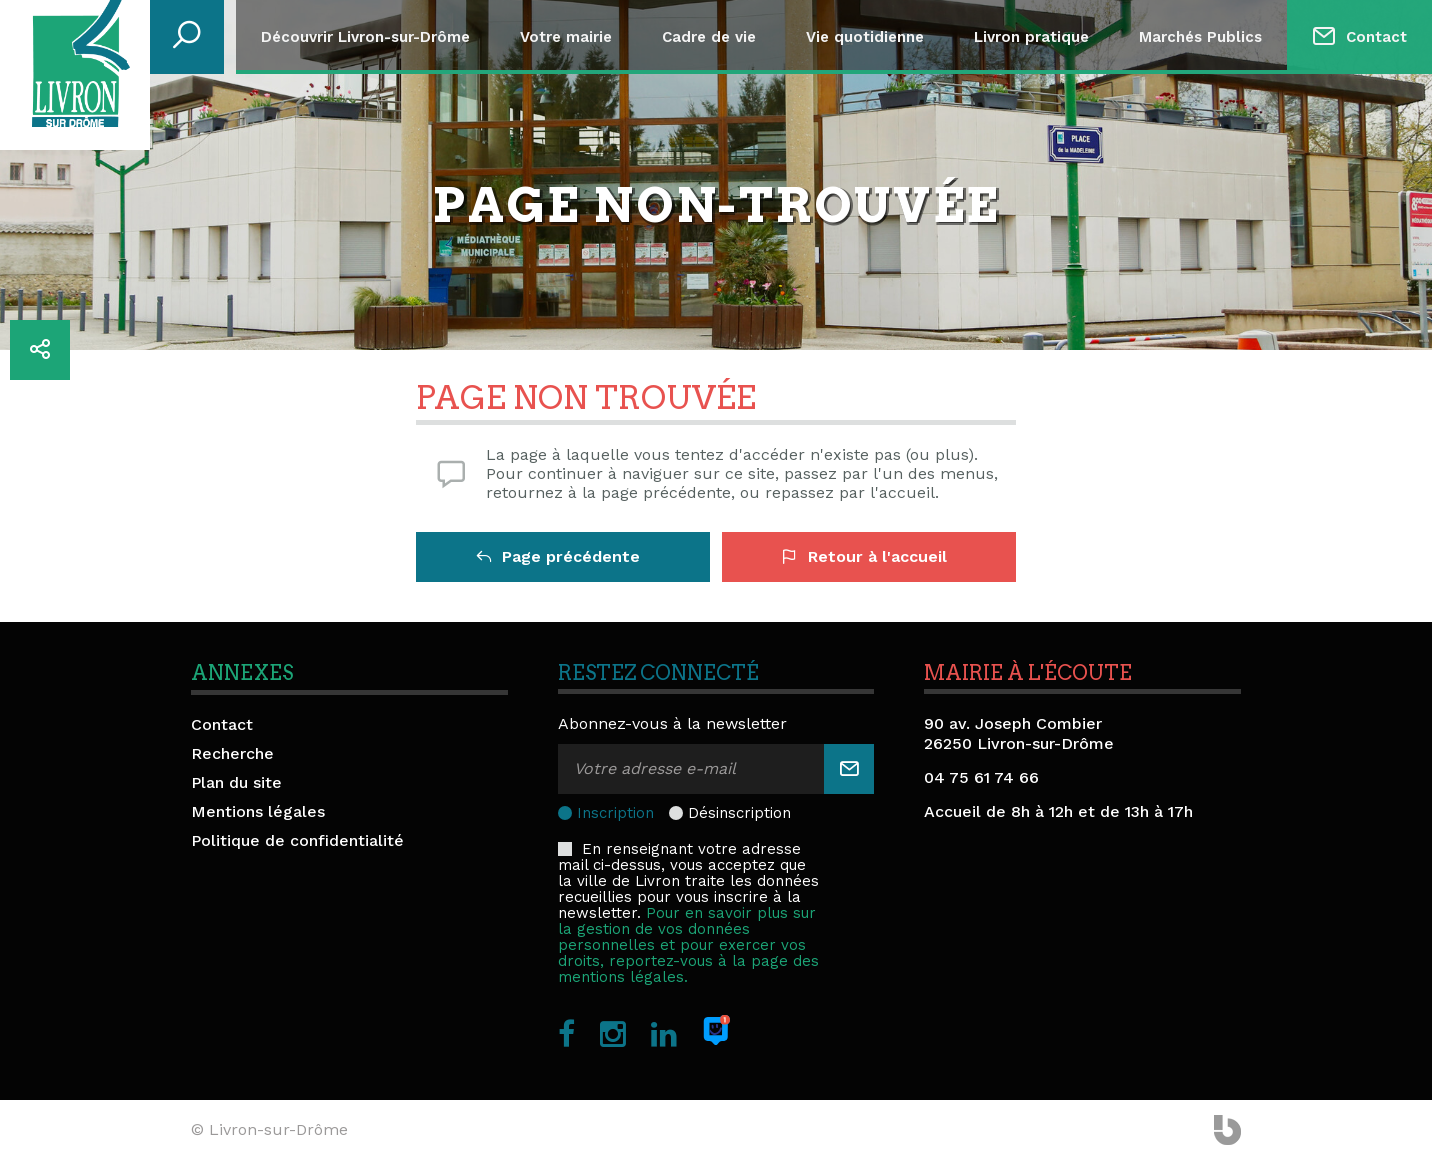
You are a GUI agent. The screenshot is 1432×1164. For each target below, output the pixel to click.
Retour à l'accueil (864, 556)
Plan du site (236, 782)
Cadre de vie (709, 37)
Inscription (615, 813)
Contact (1376, 37)
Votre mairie (566, 37)
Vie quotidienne (865, 37)
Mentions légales (258, 811)
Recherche (232, 753)
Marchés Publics (1200, 37)
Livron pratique (1031, 37)
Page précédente (558, 556)
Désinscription (739, 813)
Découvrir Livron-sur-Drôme (365, 37)
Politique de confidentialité (297, 840)
